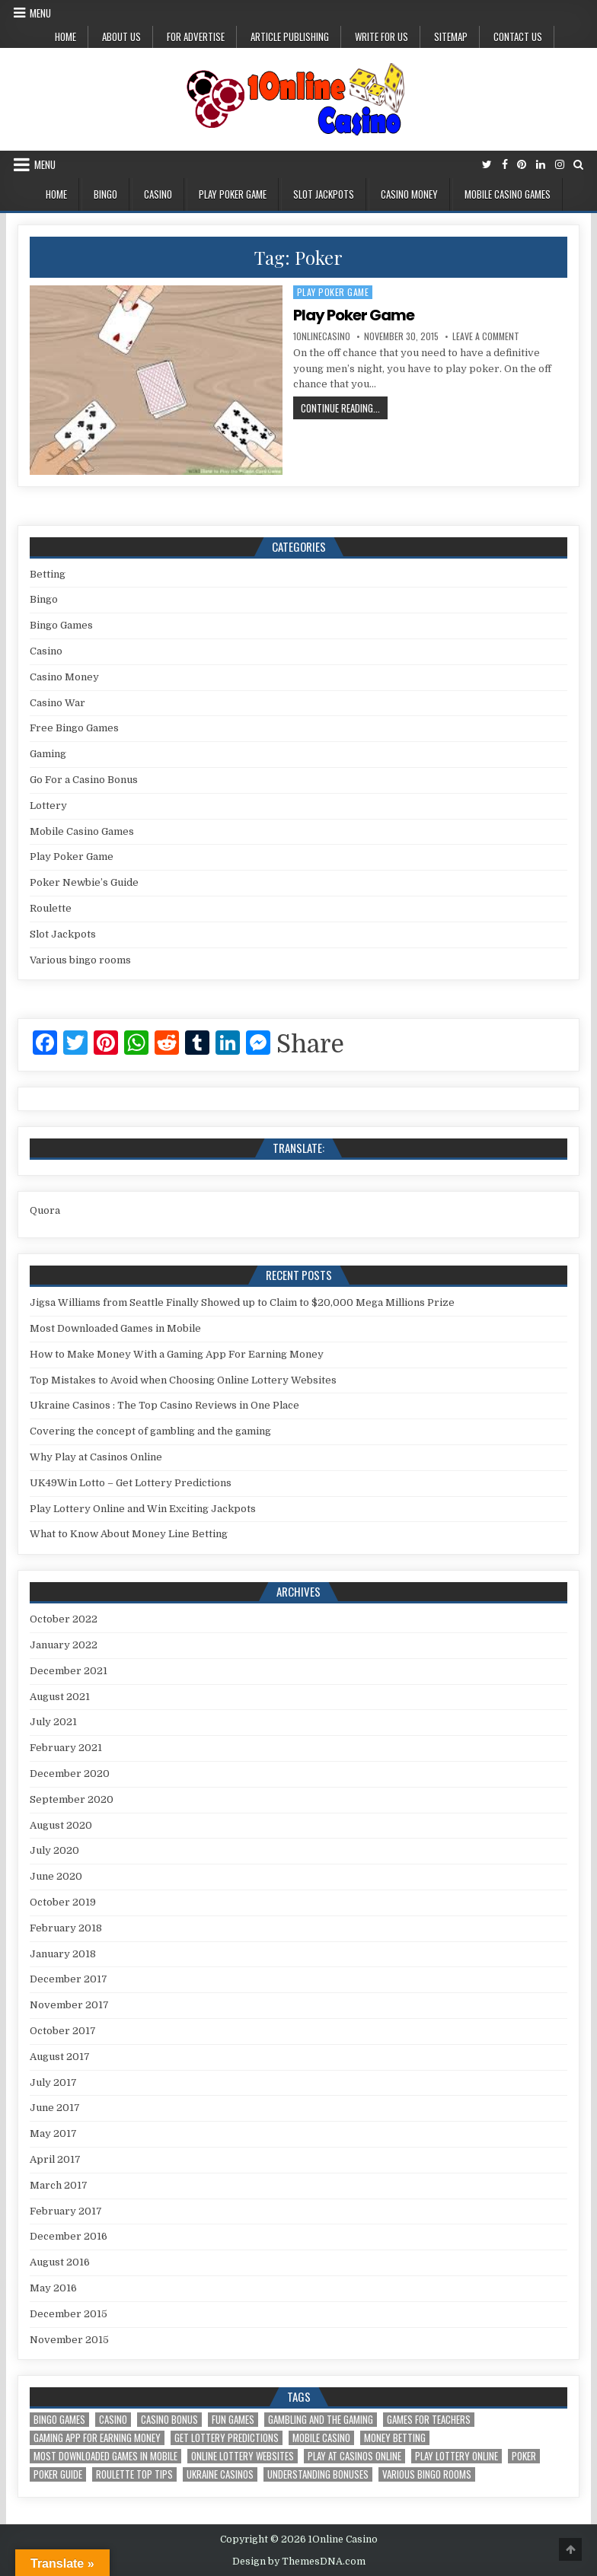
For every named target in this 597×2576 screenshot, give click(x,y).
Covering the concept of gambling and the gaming (150, 1431)
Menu (40, 13)
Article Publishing (290, 36)
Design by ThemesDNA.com (299, 2561)
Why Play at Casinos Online (96, 1457)
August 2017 (60, 2056)
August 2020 (61, 1825)
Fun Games (233, 2419)
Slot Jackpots (323, 194)
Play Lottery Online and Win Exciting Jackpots (143, 1508)
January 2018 (63, 1954)
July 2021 (53, 1721)
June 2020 (56, 1876)
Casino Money (409, 194)
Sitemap (451, 36)
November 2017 (69, 2005)
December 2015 (68, 2314)
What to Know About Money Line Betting (129, 1534)
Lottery (48, 805)
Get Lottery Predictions (226, 2438)
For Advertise (196, 36)
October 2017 (63, 2030)
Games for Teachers (429, 2419)
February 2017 (66, 2211)
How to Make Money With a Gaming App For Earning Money (177, 1354)
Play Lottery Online (456, 2456)
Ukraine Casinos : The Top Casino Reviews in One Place (164, 1405)
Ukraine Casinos (220, 2474)
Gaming (48, 753)
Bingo (105, 194)
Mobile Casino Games (508, 194)
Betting (47, 574)
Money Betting (395, 2438)
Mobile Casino (321, 2438)
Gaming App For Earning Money (97, 2438)
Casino (158, 194)
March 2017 (59, 2185)
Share (310, 1045)
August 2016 (60, 2262)
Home (65, 36)
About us (121, 36)
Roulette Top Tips (134, 2474)
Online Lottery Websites (242, 2456)
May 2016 (53, 2288)
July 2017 (53, 2082)
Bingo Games (61, 625)
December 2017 (68, 1979)
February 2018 (66, 1928)
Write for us (381, 36)
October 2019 (63, 1902)
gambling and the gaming (320, 2419)
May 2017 (53, 2133)
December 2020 (70, 1773)
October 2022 (63, 1619)
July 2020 (54, 1850)
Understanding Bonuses (318, 2474)
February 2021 (66, 1747)
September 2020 (71, 1799)
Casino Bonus (169, 2419)
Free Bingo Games (74, 728)
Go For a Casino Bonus (84, 779)
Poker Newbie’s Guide (84, 882)
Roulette (51, 908)
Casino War (57, 702)
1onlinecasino (321, 336)
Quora (45, 1210)
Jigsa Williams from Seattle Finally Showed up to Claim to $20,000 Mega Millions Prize (242, 1302)
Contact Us (517, 36)
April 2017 (55, 2159)
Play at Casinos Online (354, 2456)
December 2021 (68, 1670)
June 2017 (55, 2107)
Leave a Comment (485, 336)
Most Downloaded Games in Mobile (115, 1328)
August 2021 (60, 1696)
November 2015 (69, 2339)
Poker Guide (58, 2474)
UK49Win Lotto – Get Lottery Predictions (130, 1483)
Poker (524, 2456)
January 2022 (63, 1645)
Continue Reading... (344, 409)
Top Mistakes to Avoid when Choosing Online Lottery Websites (183, 1380)
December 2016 (68, 2236)
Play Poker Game (233, 194)
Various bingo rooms (80, 960)
